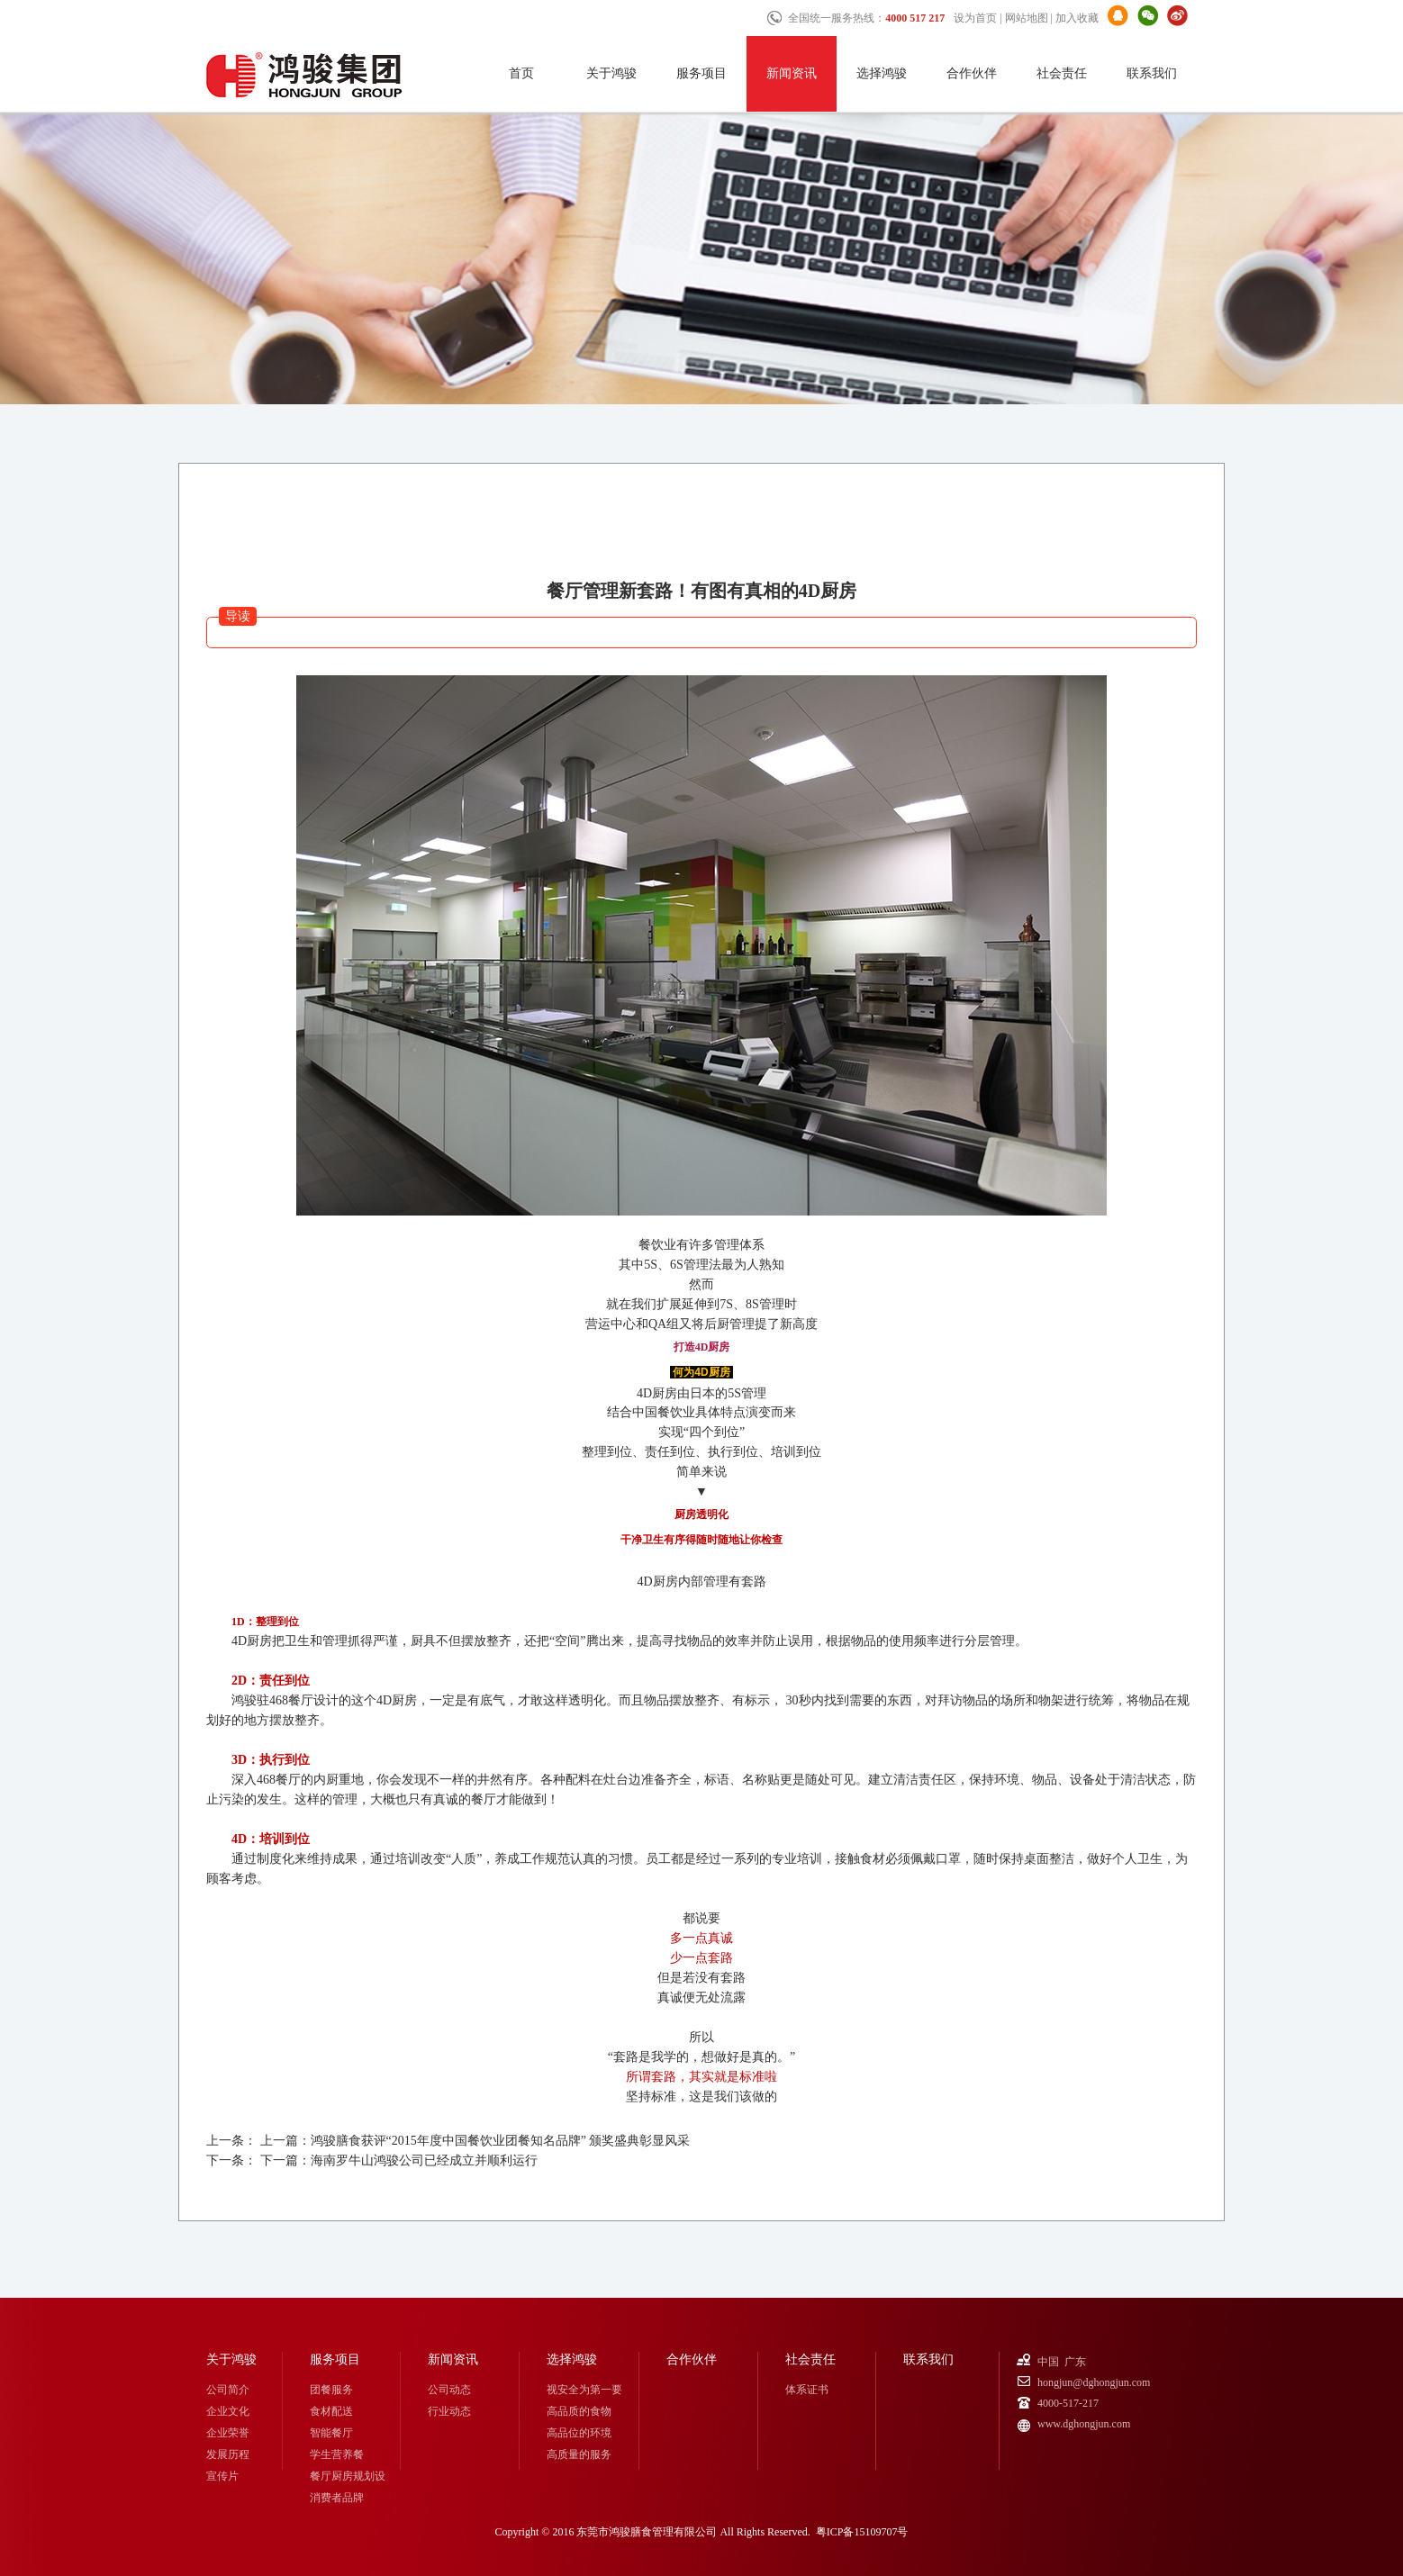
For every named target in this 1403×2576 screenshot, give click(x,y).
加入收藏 (1077, 18)
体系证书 (806, 2389)
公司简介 (227, 2389)
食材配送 (331, 2411)
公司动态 (449, 2389)
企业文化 (227, 2411)
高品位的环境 (579, 2433)
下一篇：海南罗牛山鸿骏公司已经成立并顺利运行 (399, 2160)
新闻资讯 (791, 73)
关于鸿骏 (611, 73)
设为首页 (975, 18)
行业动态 (449, 2411)
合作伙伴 (971, 73)
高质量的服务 (579, 2454)
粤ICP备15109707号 (862, 2532)
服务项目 (701, 73)
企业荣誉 (227, 2433)
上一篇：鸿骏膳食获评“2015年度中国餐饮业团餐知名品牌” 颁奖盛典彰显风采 (475, 2140)
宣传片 (222, 2476)
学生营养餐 (337, 2454)
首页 (521, 73)
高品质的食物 (579, 2411)
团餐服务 (331, 2389)
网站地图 (1026, 18)
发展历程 (227, 2454)
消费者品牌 (337, 2497)
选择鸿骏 (881, 73)
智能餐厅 (331, 2433)
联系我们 (1152, 73)
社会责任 (1061, 73)
